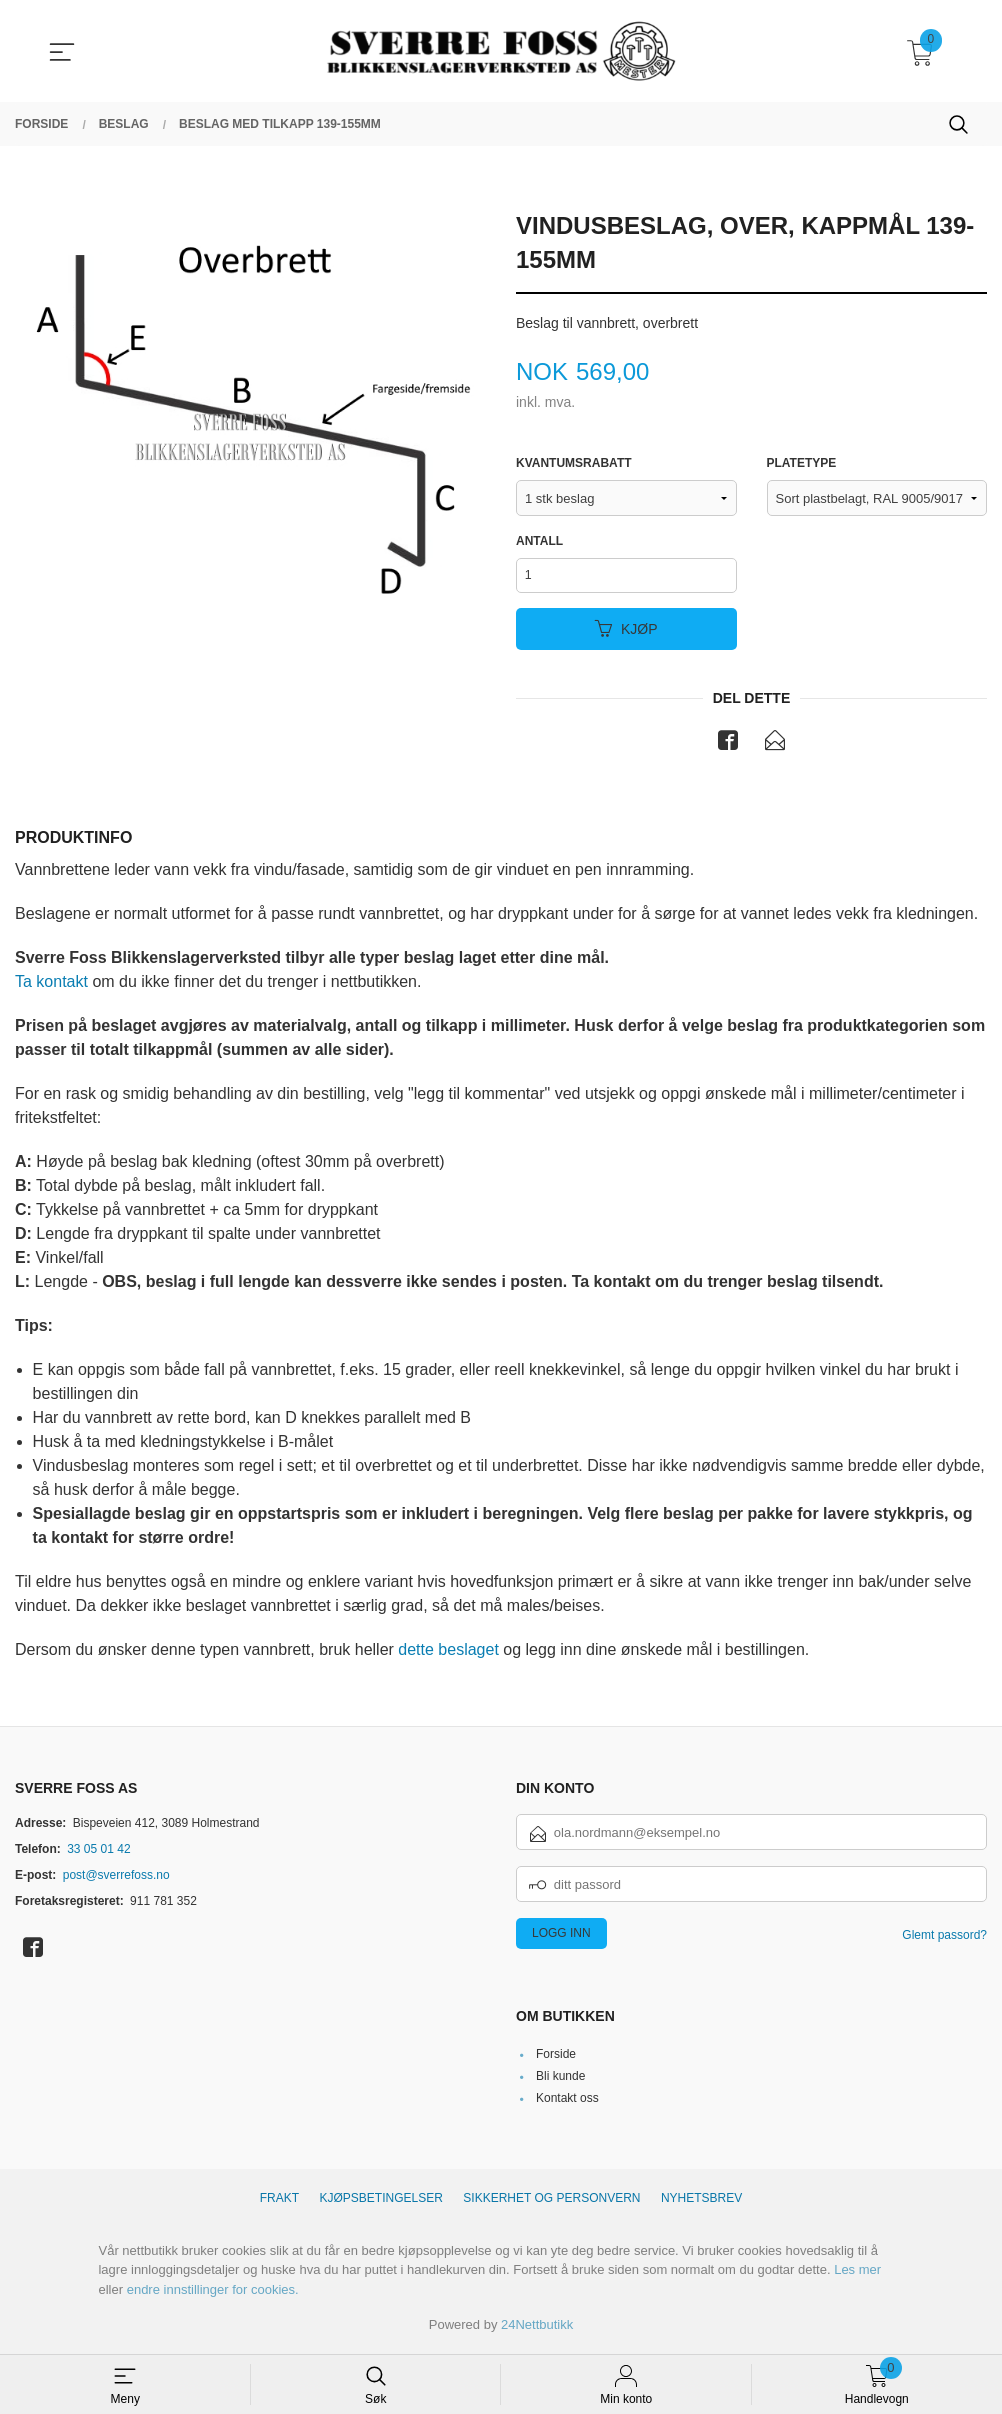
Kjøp (626, 631)
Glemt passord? (944, 1938)
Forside (556, 2057)
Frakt (279, 2201)
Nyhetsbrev (701, 2201)
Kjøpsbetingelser (381, 2201)
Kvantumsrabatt (574, 463)
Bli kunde (560, 2079)
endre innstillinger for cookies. (213, 2292)
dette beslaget (448, 1651)
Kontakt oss (567, 2101)
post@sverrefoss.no (116, 1878)
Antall (539, 541)
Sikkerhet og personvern (551, 2201)
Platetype (802, 463)
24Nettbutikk (537, 2327)
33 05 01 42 (98, 1852)
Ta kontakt (51, 983)
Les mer (857, 2272)
